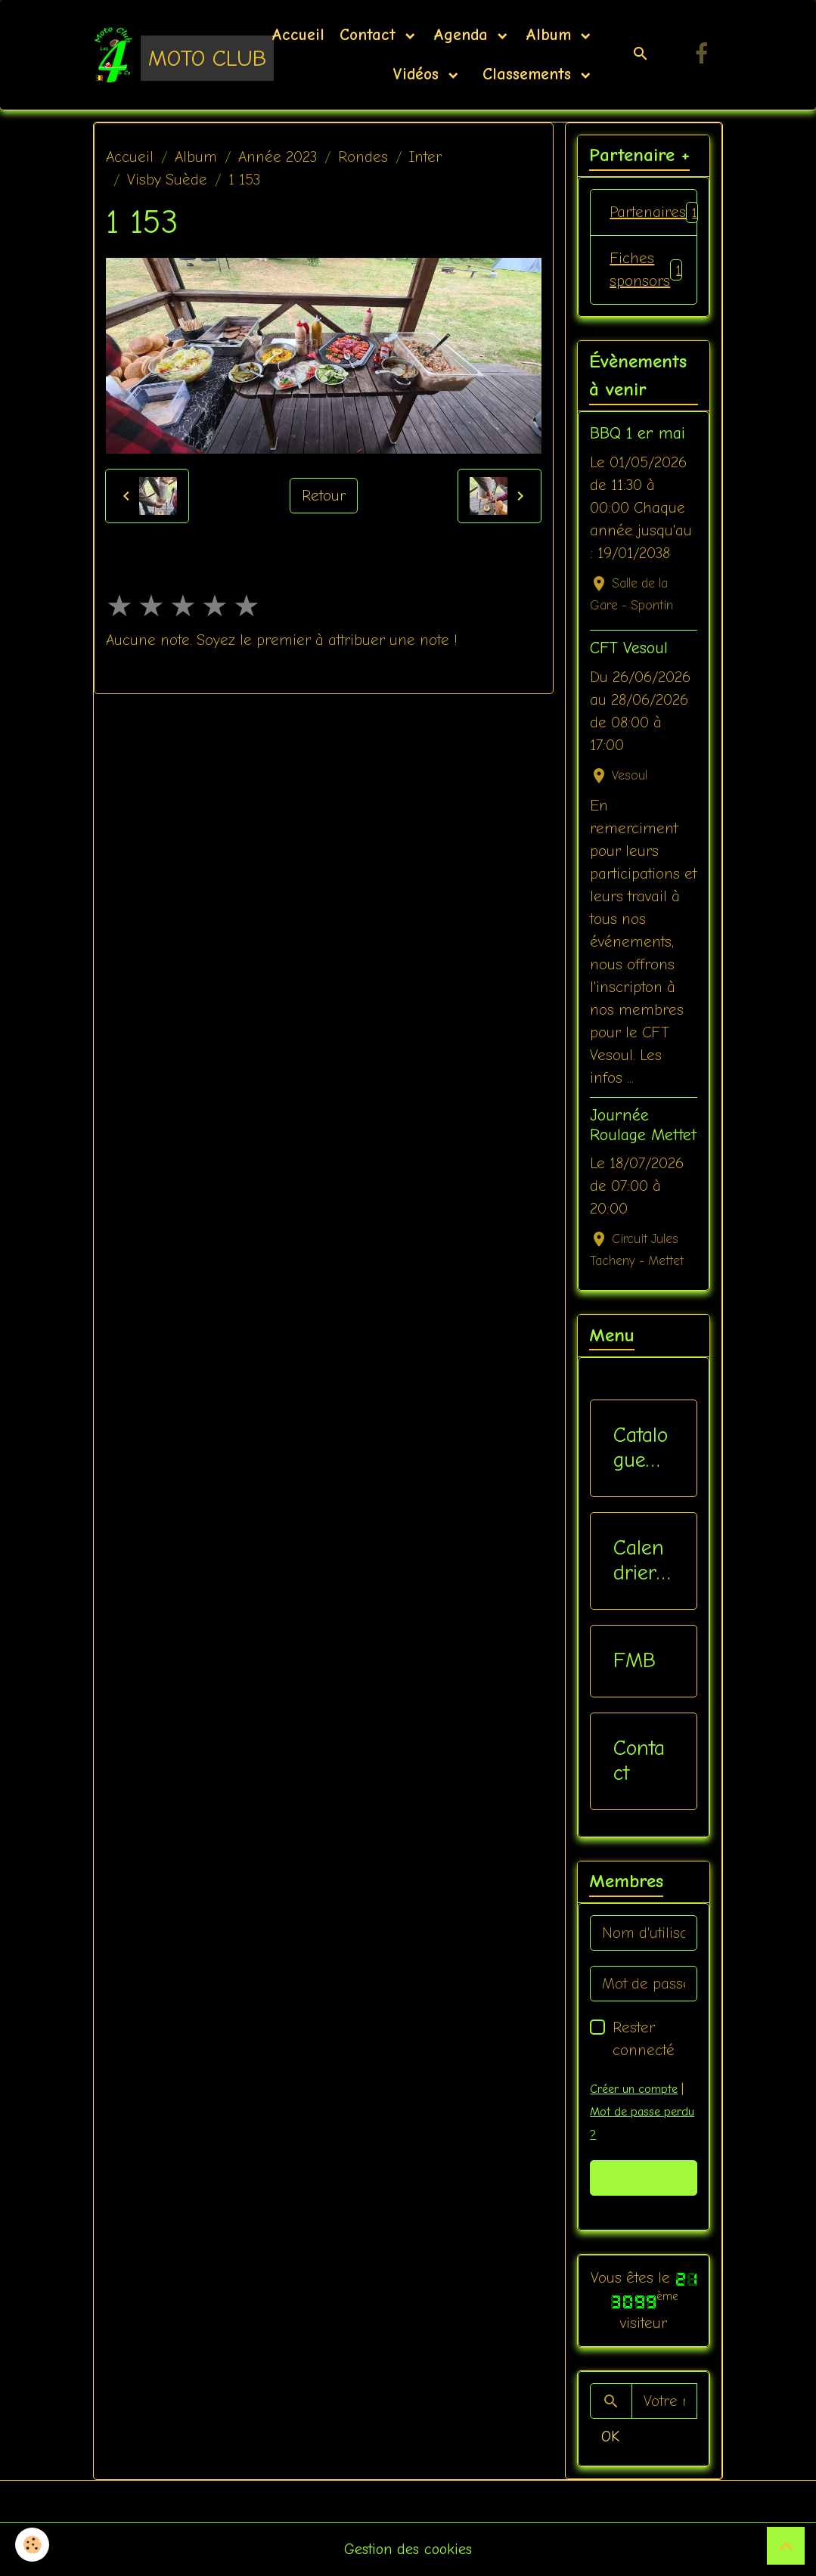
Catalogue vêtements (640, 1448)
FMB (634, 1660)
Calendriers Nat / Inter (639, 1561)
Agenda (463, 35)
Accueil (297, 35)
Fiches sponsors (646, 270)
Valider (644, 2178)
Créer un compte (634, 2089)
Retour (324, 495)
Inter (425, 157)
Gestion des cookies (408, 2549)
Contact (371, 35)
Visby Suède (167, 179)
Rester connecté (644, 2039)
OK (610, 2436)
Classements (526, 74)
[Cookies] (32, 2545)
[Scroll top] (786, 2546)
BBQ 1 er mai (637, 433)
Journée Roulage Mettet (643, 1125)
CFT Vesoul (629, 648)
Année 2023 (277, 157)
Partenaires (653, 212)
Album (551, 35)
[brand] (163, 54)
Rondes (363, 157)
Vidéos (418, 74)
